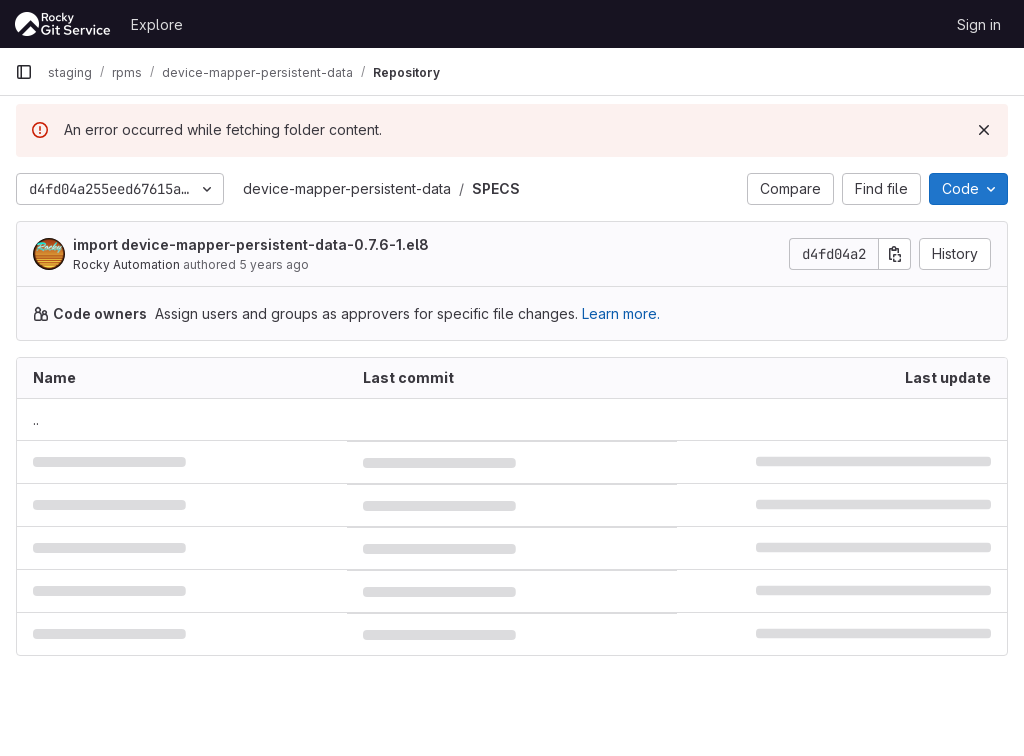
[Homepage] (63, 24)
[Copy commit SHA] (895, 254)
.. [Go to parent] (36, 419)
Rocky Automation (126, 264)
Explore (157, 24)
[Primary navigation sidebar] (24, 72)
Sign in (979, 24)
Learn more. (621, 313)
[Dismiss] (984, 130)
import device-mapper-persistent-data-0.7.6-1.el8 (251, 244)
